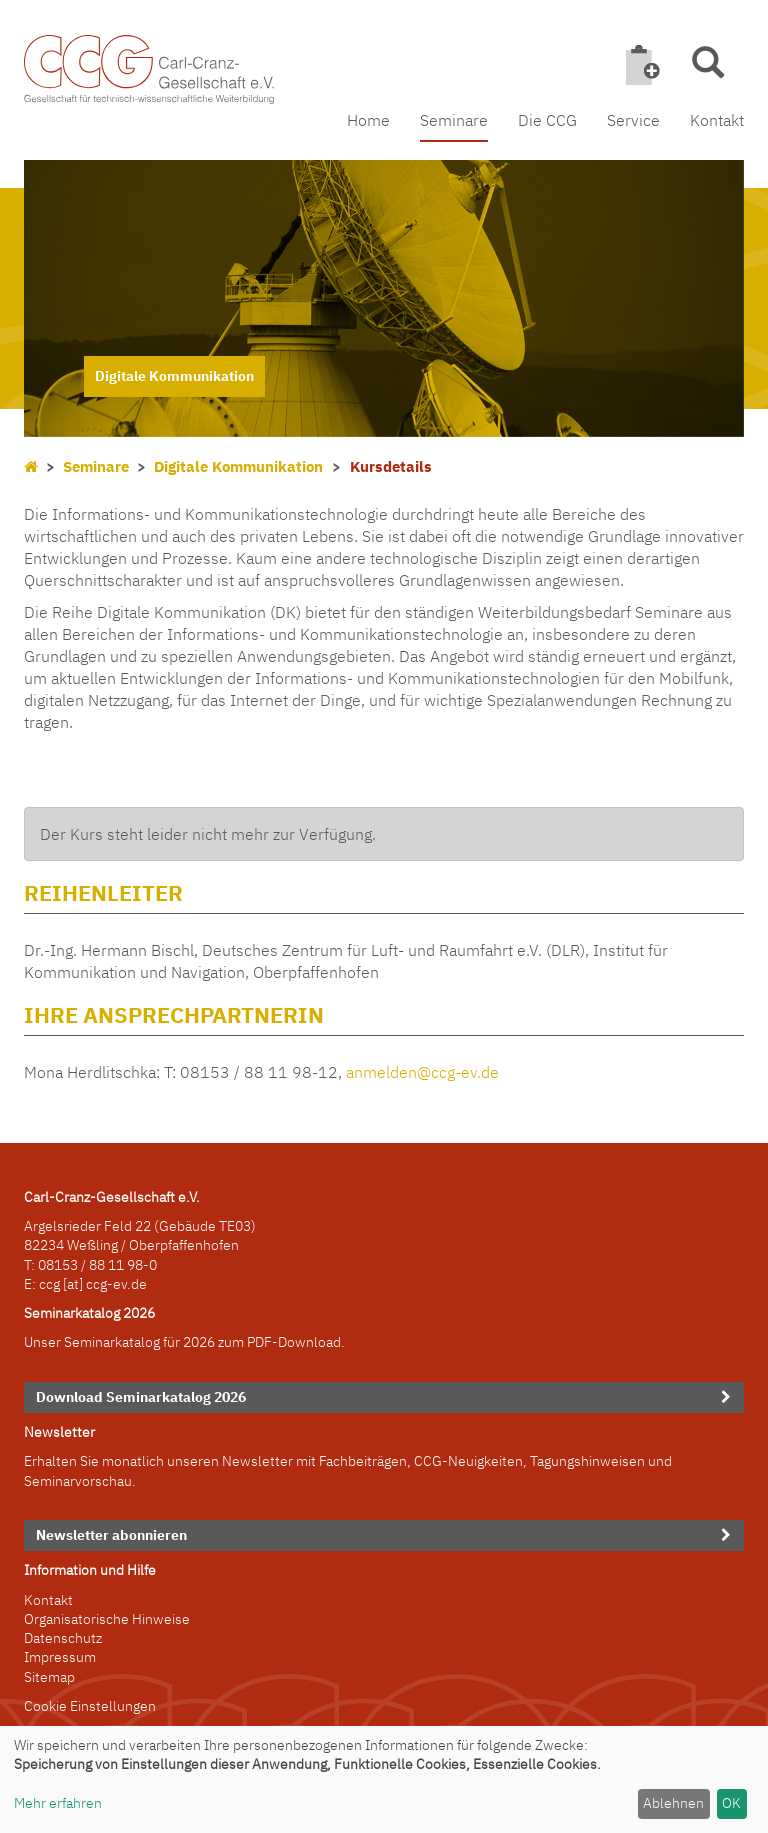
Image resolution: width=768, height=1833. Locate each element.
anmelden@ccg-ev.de (422, 1072)
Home (368, 120)
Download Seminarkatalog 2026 (141, 1397)
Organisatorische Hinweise (107, 1619)
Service (633, 120)
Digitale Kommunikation (238, 466)
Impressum (60, 1657)
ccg (49, 1284)
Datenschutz (63, 1638)
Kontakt (717, 120)
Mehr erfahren (58, 1803)
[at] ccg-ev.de (103, 1284)
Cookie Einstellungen (90, 1706)
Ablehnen (673, 1803)
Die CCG (547, 120)
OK (731, 1803)
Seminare (454, 120)
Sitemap (49, 1677)
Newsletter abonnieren (111, 1535)
